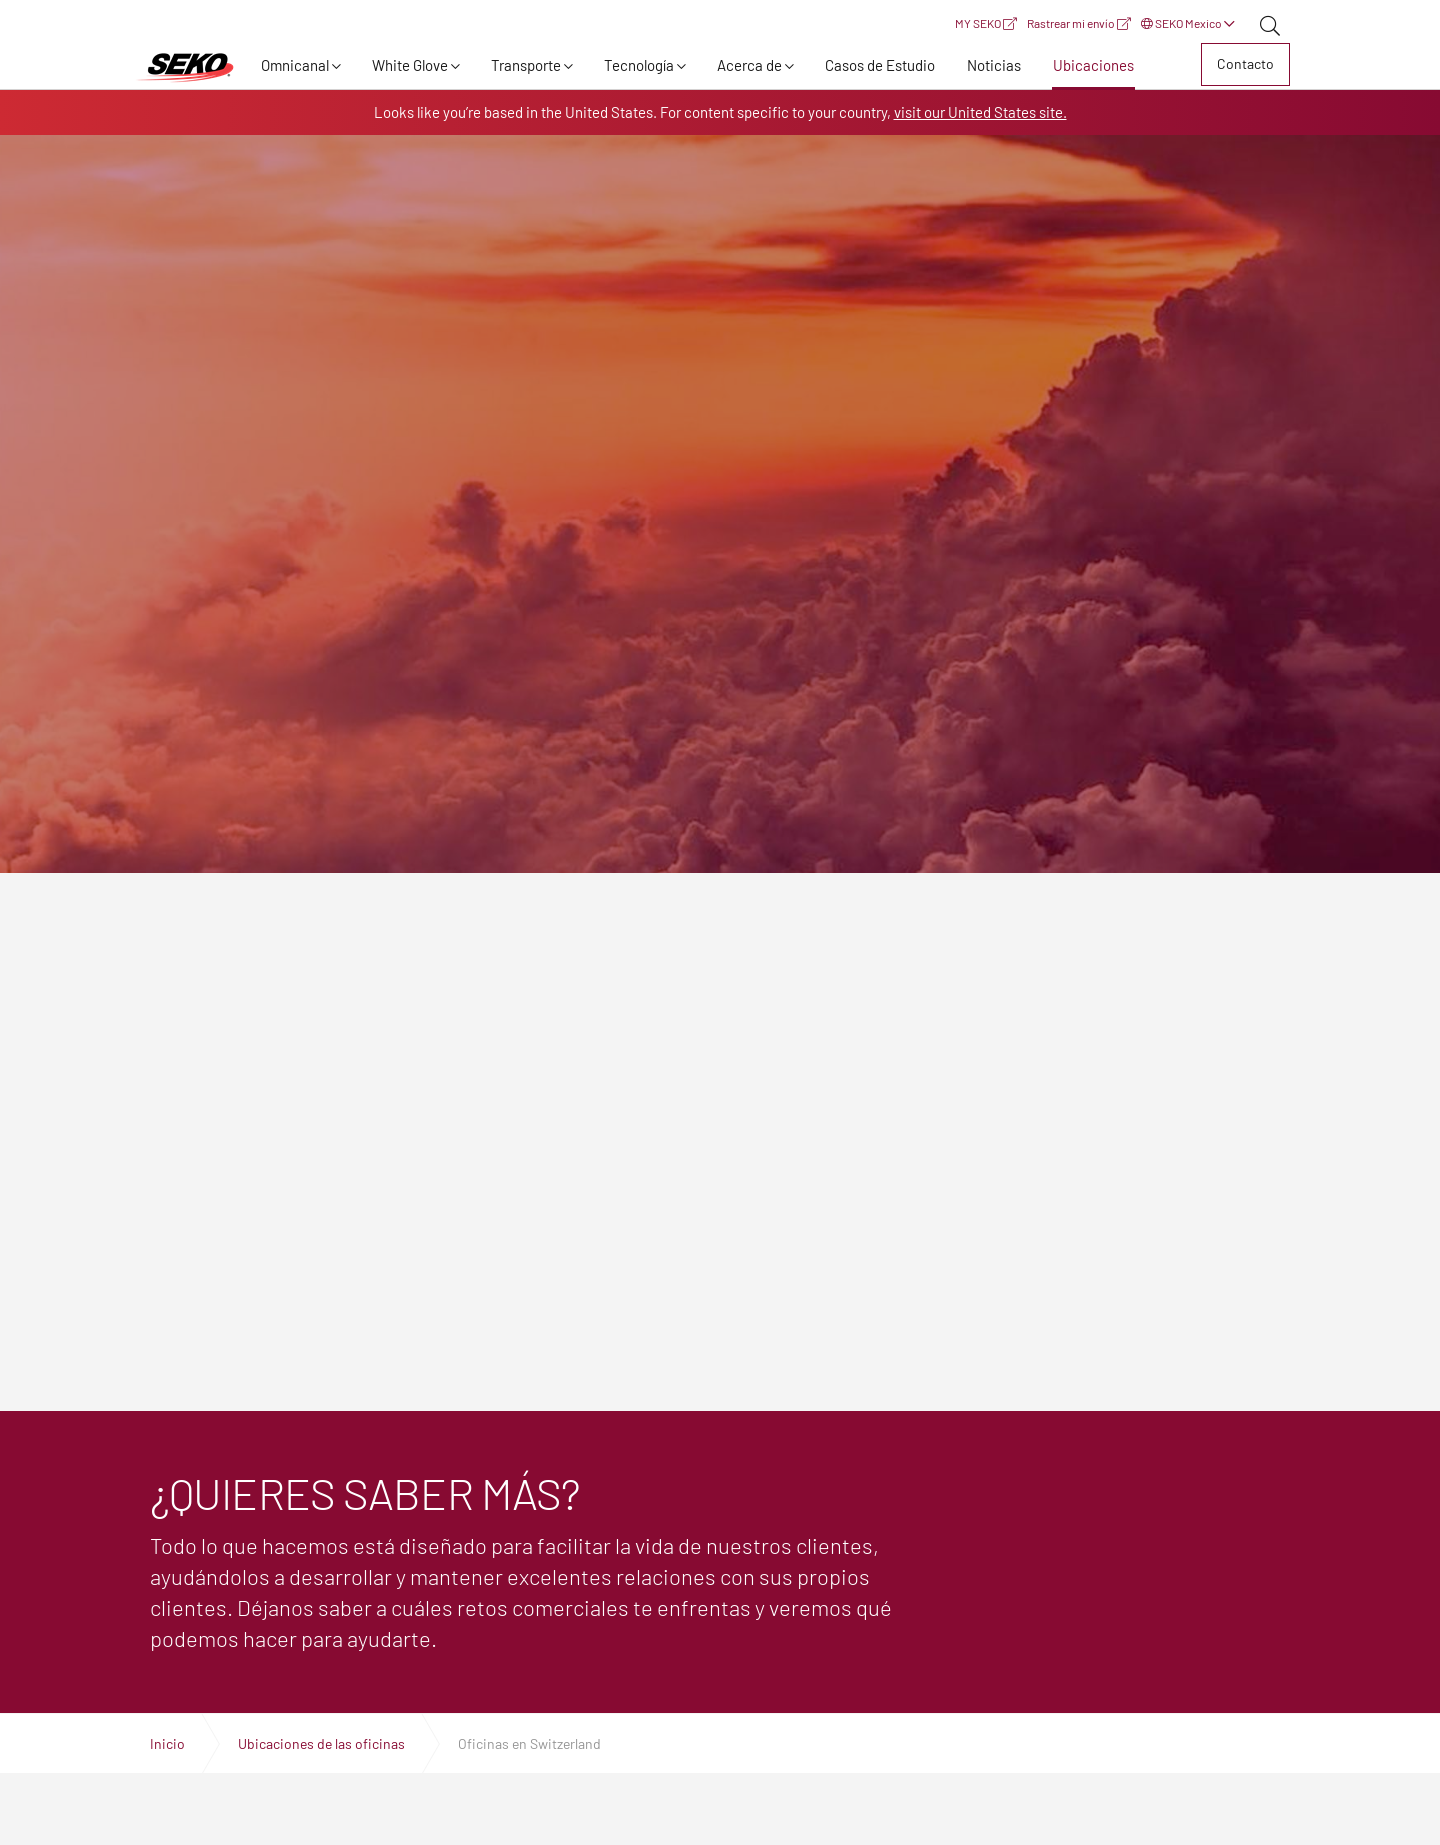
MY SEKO (986, 23)
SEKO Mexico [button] (1188, 23)
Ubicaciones (1093, 65)
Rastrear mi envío (1079, 23)
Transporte (526, 65)
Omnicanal (295, 65)
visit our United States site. (980, 112)
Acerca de (749, 65)
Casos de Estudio (880, 65)
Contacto (1245, 63)
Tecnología (639, 65)
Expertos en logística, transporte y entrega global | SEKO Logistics (185, 68)
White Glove (410, 65)
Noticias (994, 65)
